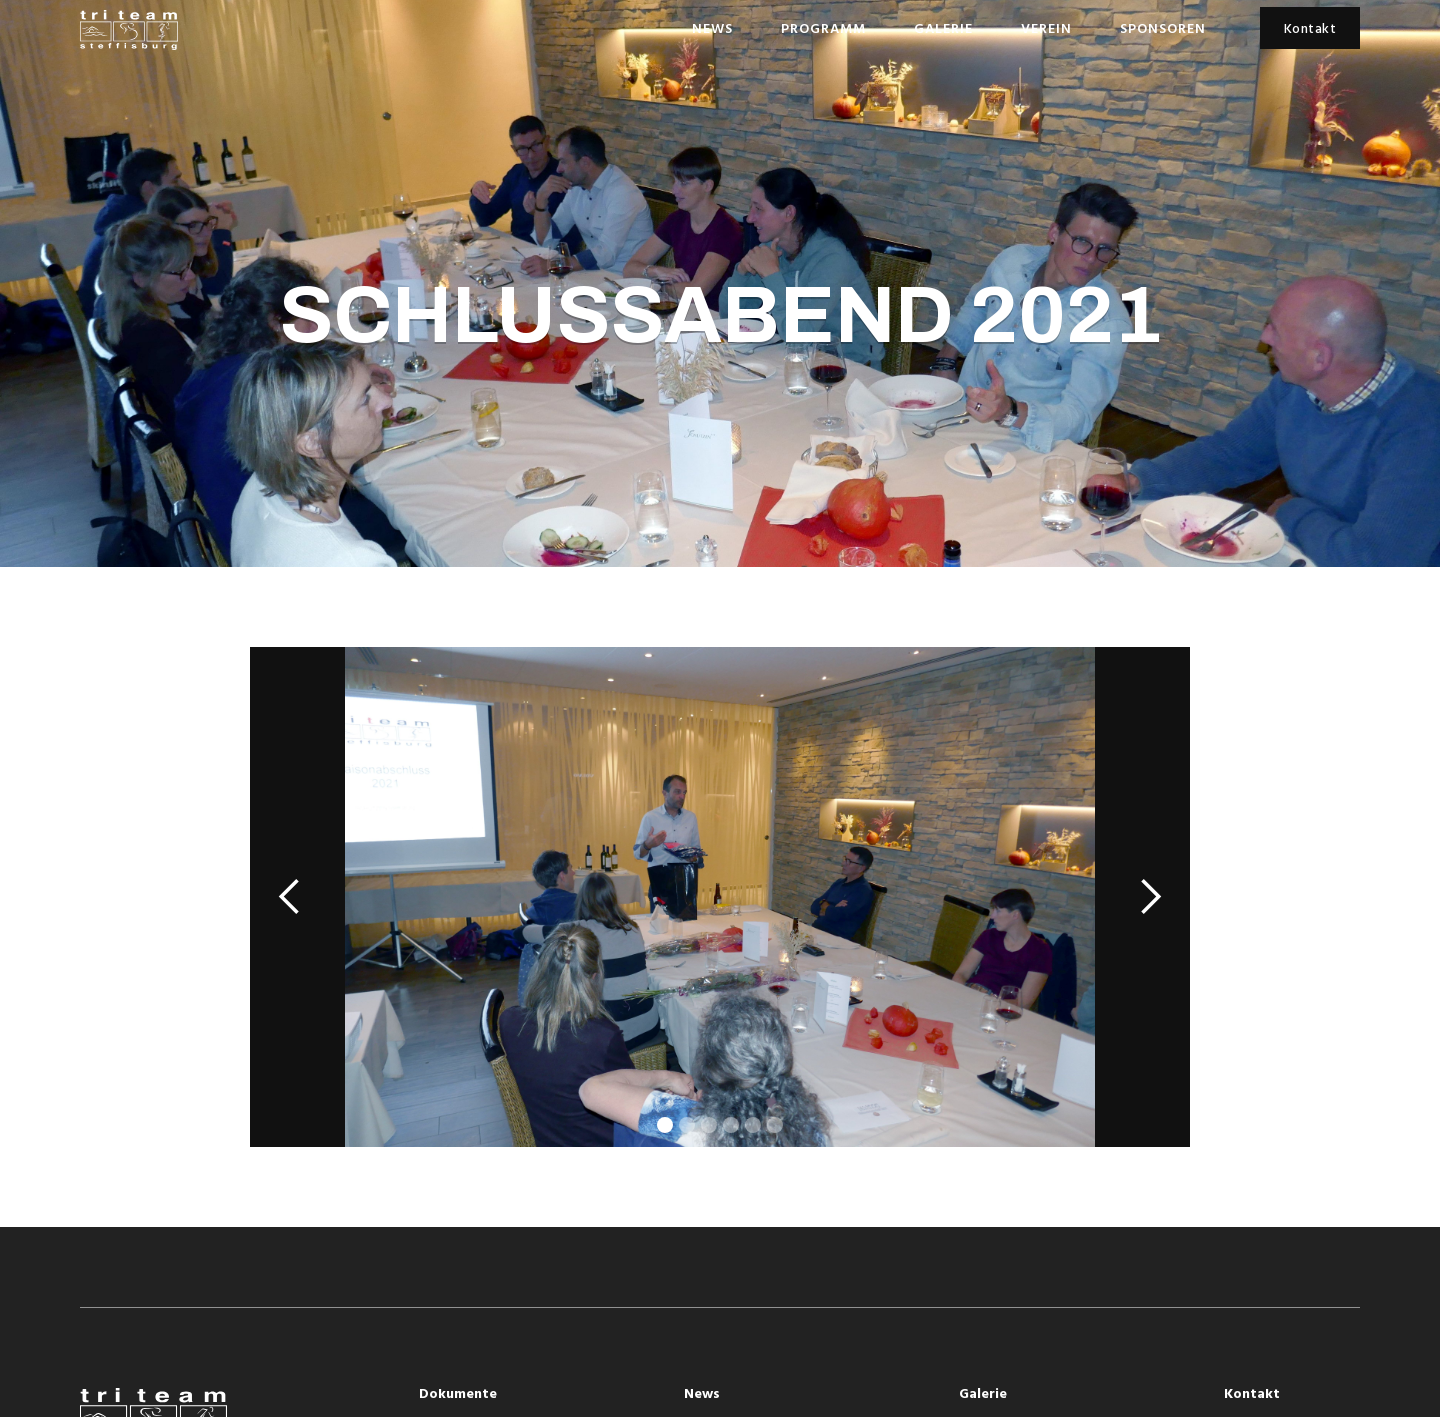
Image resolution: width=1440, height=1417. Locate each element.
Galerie (943, 29)
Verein (1046, 29)
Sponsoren (1163, 29)
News (712, 29)
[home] (129, 30)
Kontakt (1310, 29)
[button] (290, 897)
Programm (823, 29)
